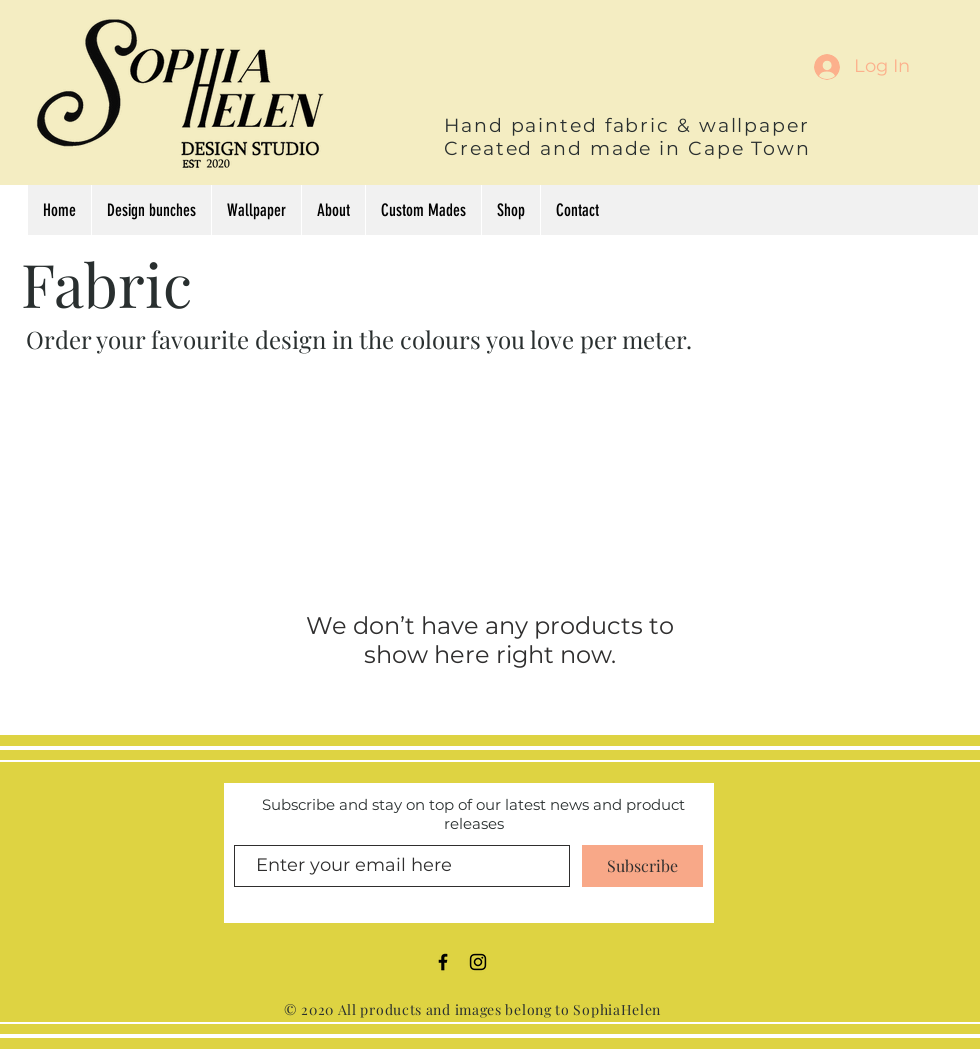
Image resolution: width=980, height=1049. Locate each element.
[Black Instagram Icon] (478, 962)
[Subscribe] (642, 866)
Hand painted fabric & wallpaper (627, 125)
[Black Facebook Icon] (443, 962)
